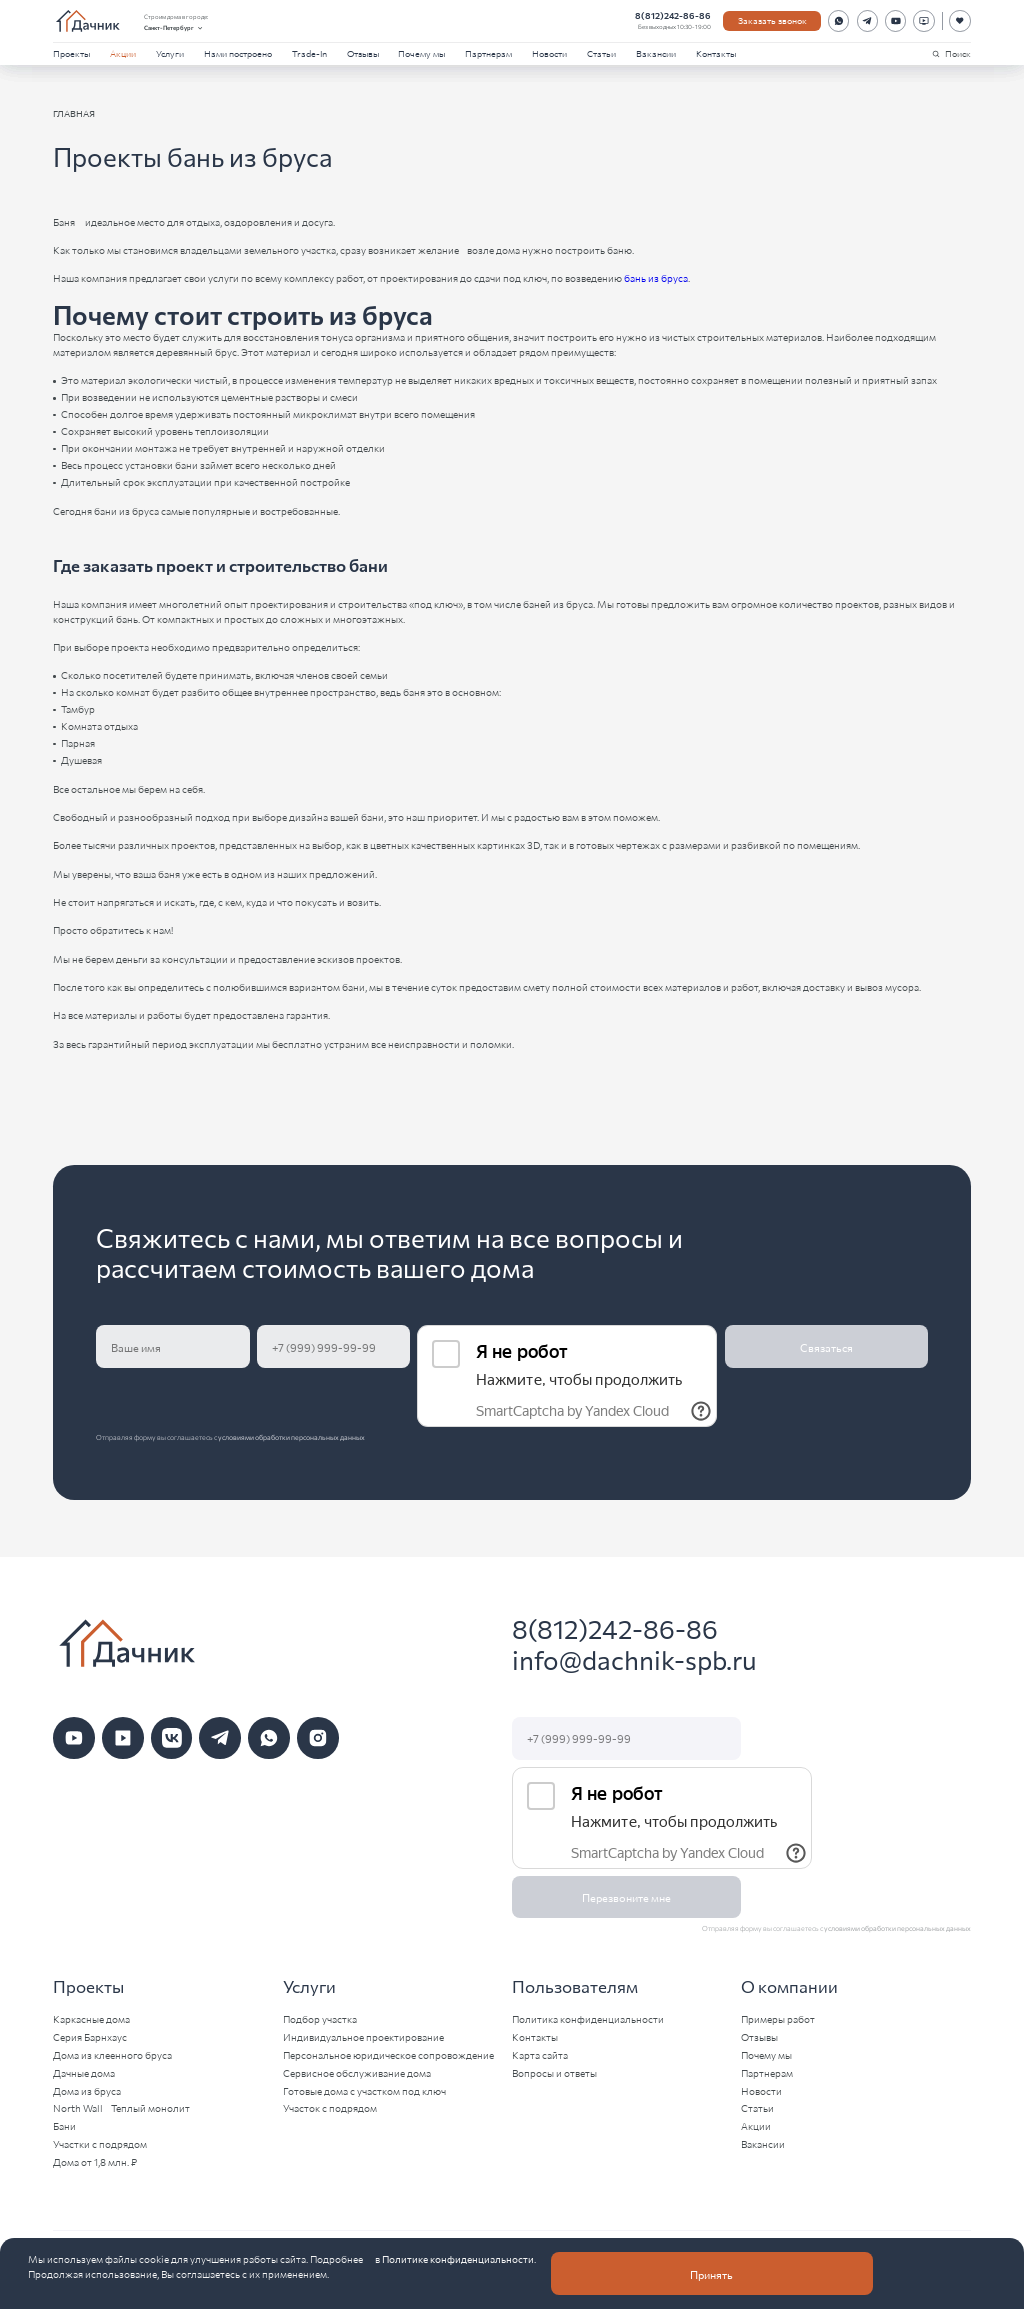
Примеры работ (778, 2019)
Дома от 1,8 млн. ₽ (95, 2162)
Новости (549, 53)
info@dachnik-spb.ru (634, 1659)
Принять (711, 2274)
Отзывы (363, 53)
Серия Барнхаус (90, 2037)
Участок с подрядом (330, 2108)
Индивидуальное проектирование (363, 2037)
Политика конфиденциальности (588, 2019)
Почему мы (421, 53)
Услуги (170, 53)
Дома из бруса (87, 2091)
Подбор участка (320, 2019)
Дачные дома (84, 2073)
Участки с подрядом (100, 2144)
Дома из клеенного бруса (112, 2055)
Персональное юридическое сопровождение (388, 2055)
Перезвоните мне (626, 1897)
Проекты (71, 53)
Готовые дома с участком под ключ (364, 2091)
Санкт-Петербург (174, 28)
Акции (123, 53)
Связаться (826, 1347)
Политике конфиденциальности (458, 2258)
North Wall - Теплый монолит (121, 2108)
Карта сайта (540, 2055)
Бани (64, 2126)
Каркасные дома (91, 2019)
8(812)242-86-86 (673, 15)
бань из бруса (656, 278)
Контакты (716, 53)
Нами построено (238, 53)
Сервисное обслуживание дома (357, 2073)
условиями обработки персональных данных (291, 1437)
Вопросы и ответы (554, 2073)
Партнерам (488, 53)
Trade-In (309, 53)
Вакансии (656, 53)
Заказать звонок (772, 20)
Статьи (601, 53)
